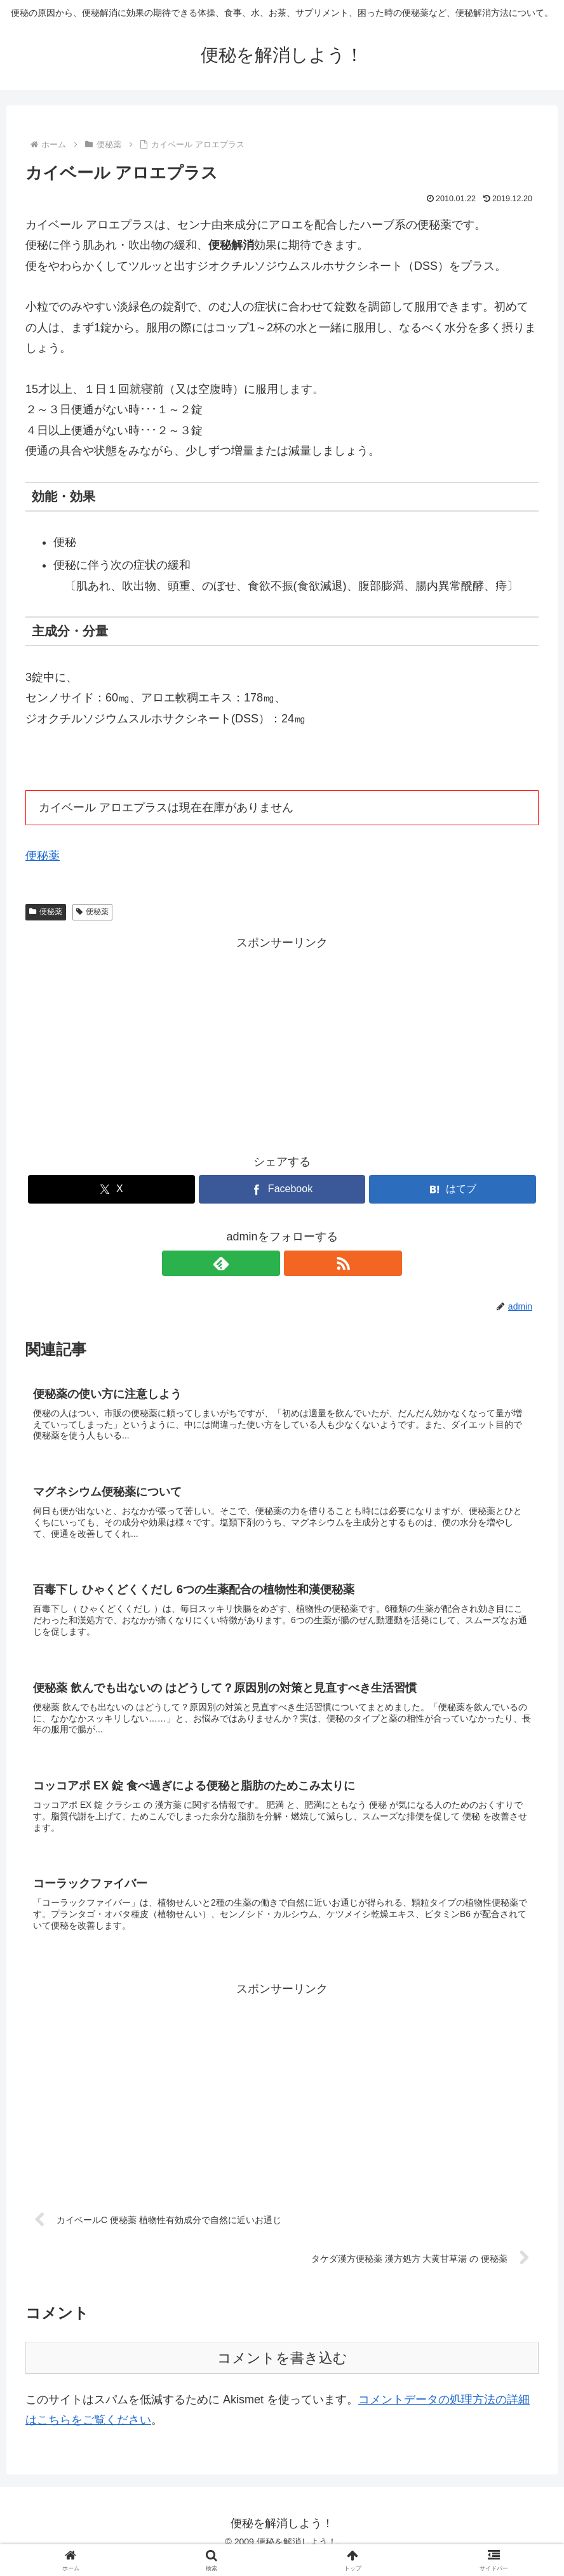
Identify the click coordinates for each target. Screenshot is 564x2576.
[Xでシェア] (111, 1189)
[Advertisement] (282, 1042)
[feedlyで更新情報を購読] (267, 1263)
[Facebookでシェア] (282, 1189)
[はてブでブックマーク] (452, 1189)
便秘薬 (42, 855)
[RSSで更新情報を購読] (296, 1263)
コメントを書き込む (282, 2374)
